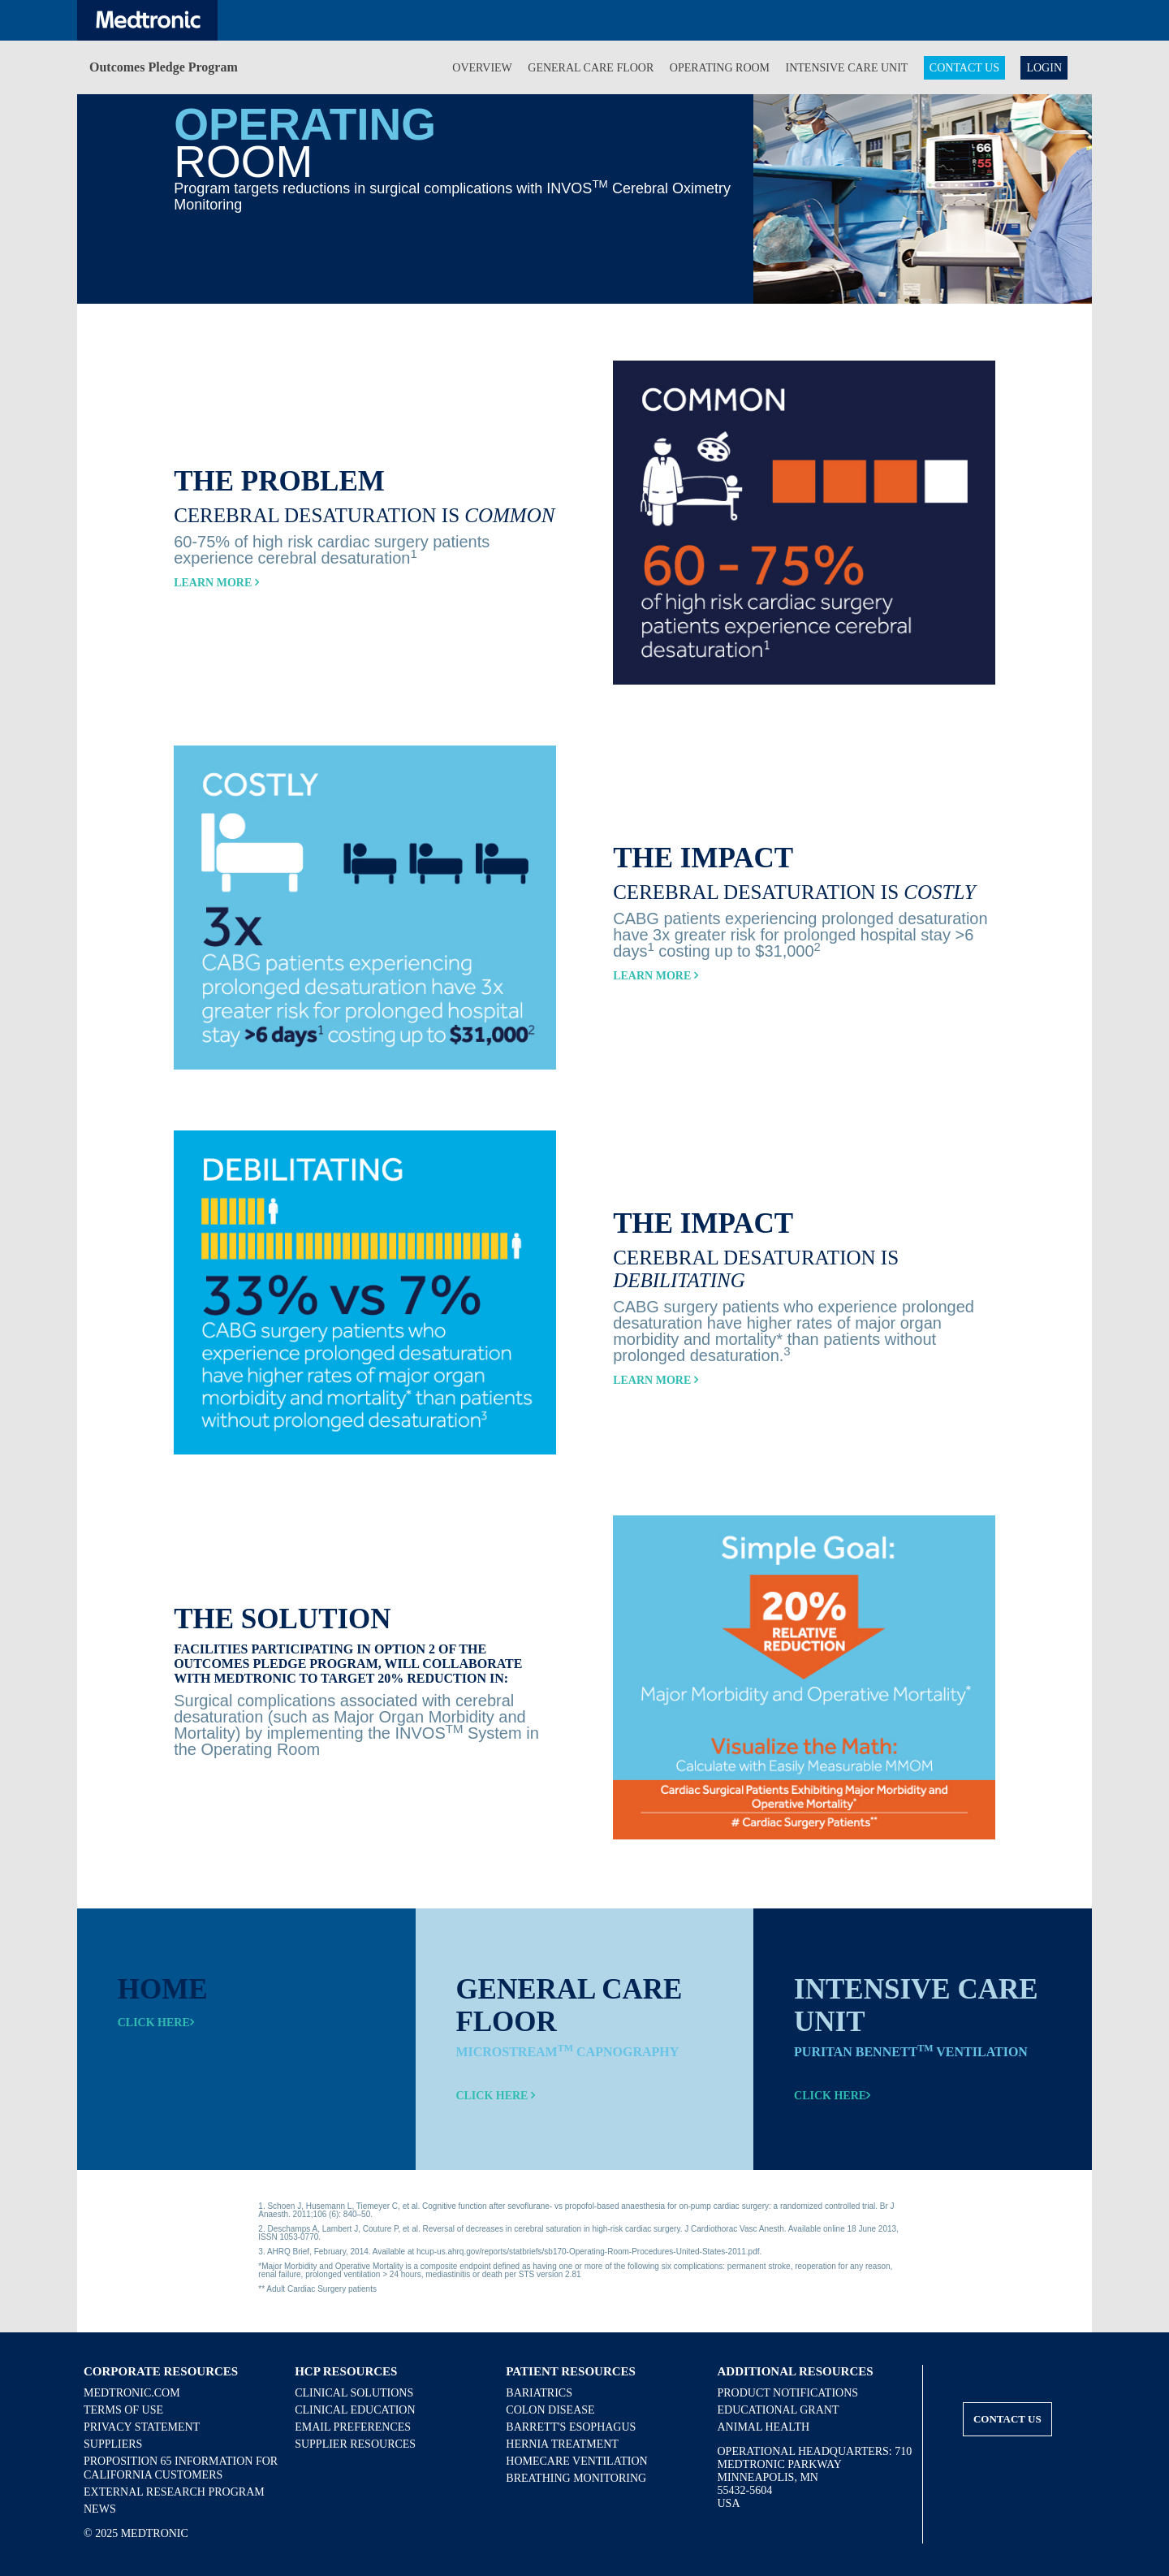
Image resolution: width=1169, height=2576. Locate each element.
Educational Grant (778, 2410)
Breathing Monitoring (576, 2478)
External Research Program (174, 2492)
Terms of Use (123, 2410)
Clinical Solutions (354, 2393)
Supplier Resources (355, 2444)
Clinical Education (355, 2410)
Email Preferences (353, 2427)
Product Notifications (788, 2393)
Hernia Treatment (562, 2444)
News (100, 2509)
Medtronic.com (132, 2393)
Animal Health (764, 2427)
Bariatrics (539, 2393)
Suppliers (113, 2444)
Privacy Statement (142, 2427)
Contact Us (964, 68)
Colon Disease (550, 2410)
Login (1044, 68)
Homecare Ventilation (576, 2461)
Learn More (216, 583)
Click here (156, 2022)
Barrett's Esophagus (571, 2427)
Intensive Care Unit (847, 68)
